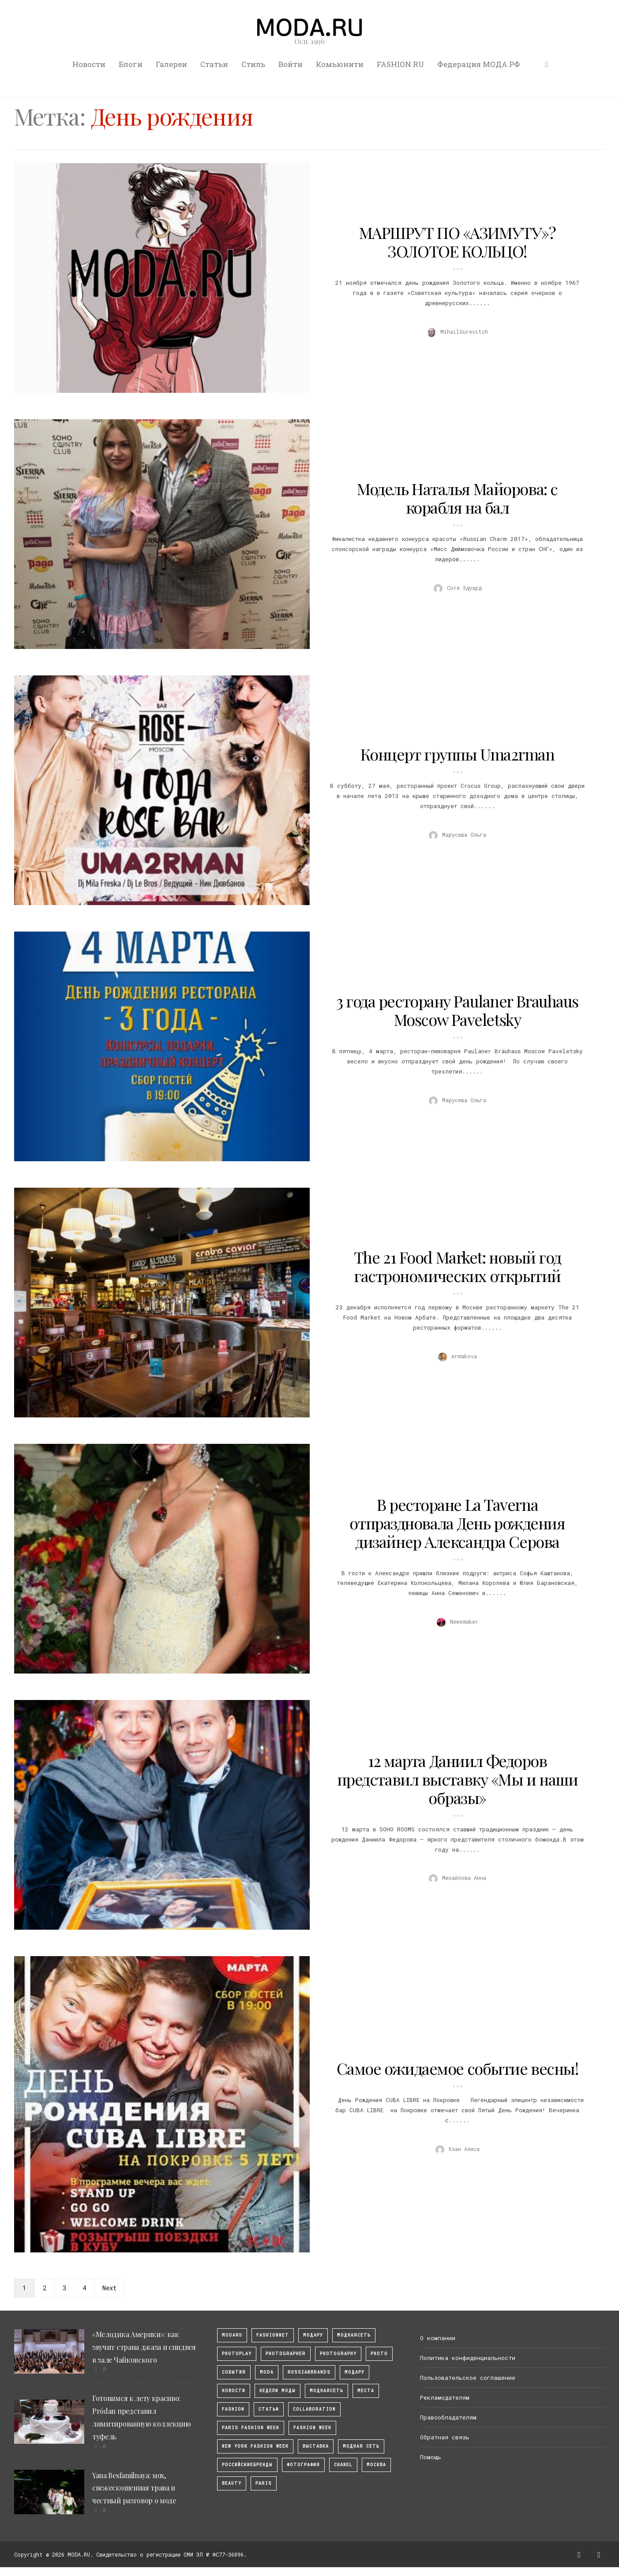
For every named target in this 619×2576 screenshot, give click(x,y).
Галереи (171, 64)
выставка (316, 2446)
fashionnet (272, 2335)
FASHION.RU (400, 64)
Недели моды (277, 2390)
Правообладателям (448, 2417)
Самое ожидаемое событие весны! (457, 2068)
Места (365, 2390)
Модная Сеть (361, 2446)
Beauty (231, 2483)
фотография (303, 2465)
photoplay (236, 2353)
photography (338, 2353)
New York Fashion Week (255, 2446)
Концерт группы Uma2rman (457, 753)
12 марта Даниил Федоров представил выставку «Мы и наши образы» (457, 1779)
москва (376, 2465)
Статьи (214, 64)
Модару (354, 2372)
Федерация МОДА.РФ (478, 64)
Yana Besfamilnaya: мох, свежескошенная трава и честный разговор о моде (134, 2488)
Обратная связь (444, 2437)
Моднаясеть (326, 2390)
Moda (267, 2372)
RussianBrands (309, 2372)
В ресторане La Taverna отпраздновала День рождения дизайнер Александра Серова (457, 1523)
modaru (232, 2335)
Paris (263, 2483)
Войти (290, 64)
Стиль (253, 64)
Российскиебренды (247, 2465)
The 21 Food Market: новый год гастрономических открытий (457, 1266)
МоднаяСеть (354, 2335)
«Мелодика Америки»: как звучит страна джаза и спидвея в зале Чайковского (144, 2347)
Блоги (131, 64)
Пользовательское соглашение (467, 2378)
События (234, 2372)
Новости (88, 64)
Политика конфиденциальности (467, 2358)
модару (313, 2335)
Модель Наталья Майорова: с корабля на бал (457, 498)
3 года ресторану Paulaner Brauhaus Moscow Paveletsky (457, 1010)
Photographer (286, 2353)
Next (109, 2288)
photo (379, 2353)
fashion (233, 2409)
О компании (437, 2338)
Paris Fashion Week (250, 2428)
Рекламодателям (444, 2397)
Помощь (430, 2457)
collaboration (314, 2409)
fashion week (312, 2428)
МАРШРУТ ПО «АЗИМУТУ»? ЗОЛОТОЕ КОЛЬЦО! (457, 241)
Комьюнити (340, 64)
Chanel (343, 2465)
